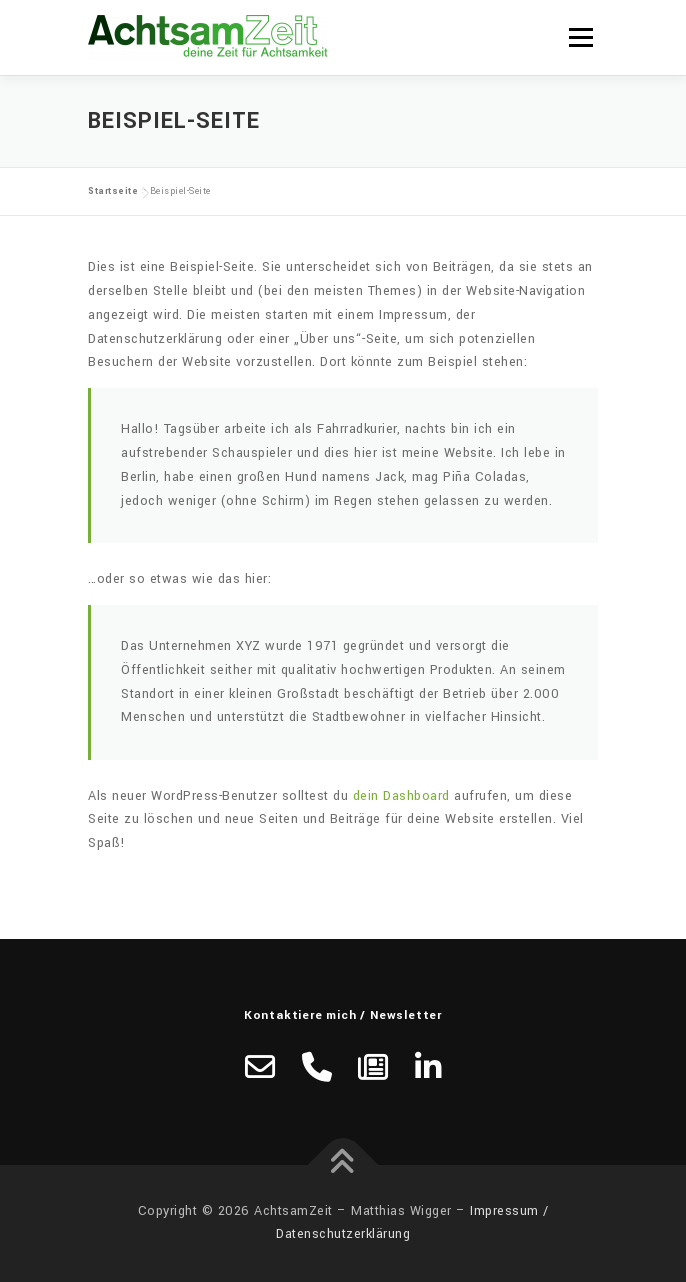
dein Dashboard (401, 796)
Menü (580, 37)
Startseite (113, 191)
